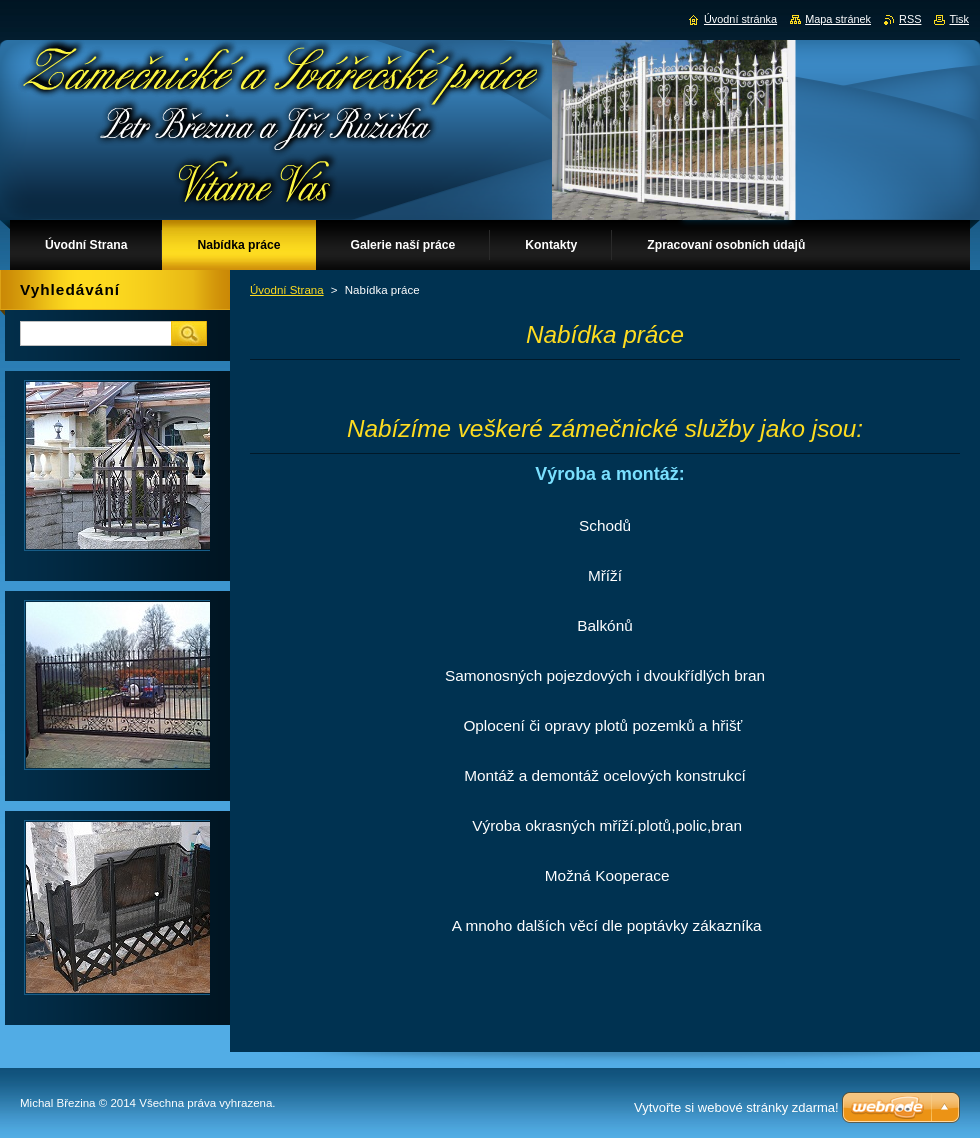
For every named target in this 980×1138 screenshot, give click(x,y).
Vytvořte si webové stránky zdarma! (736, 1107)
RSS (910, 19)
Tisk (959, 19)
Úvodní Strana (287, 290)
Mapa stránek (838, 19)
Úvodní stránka (740, 19)
